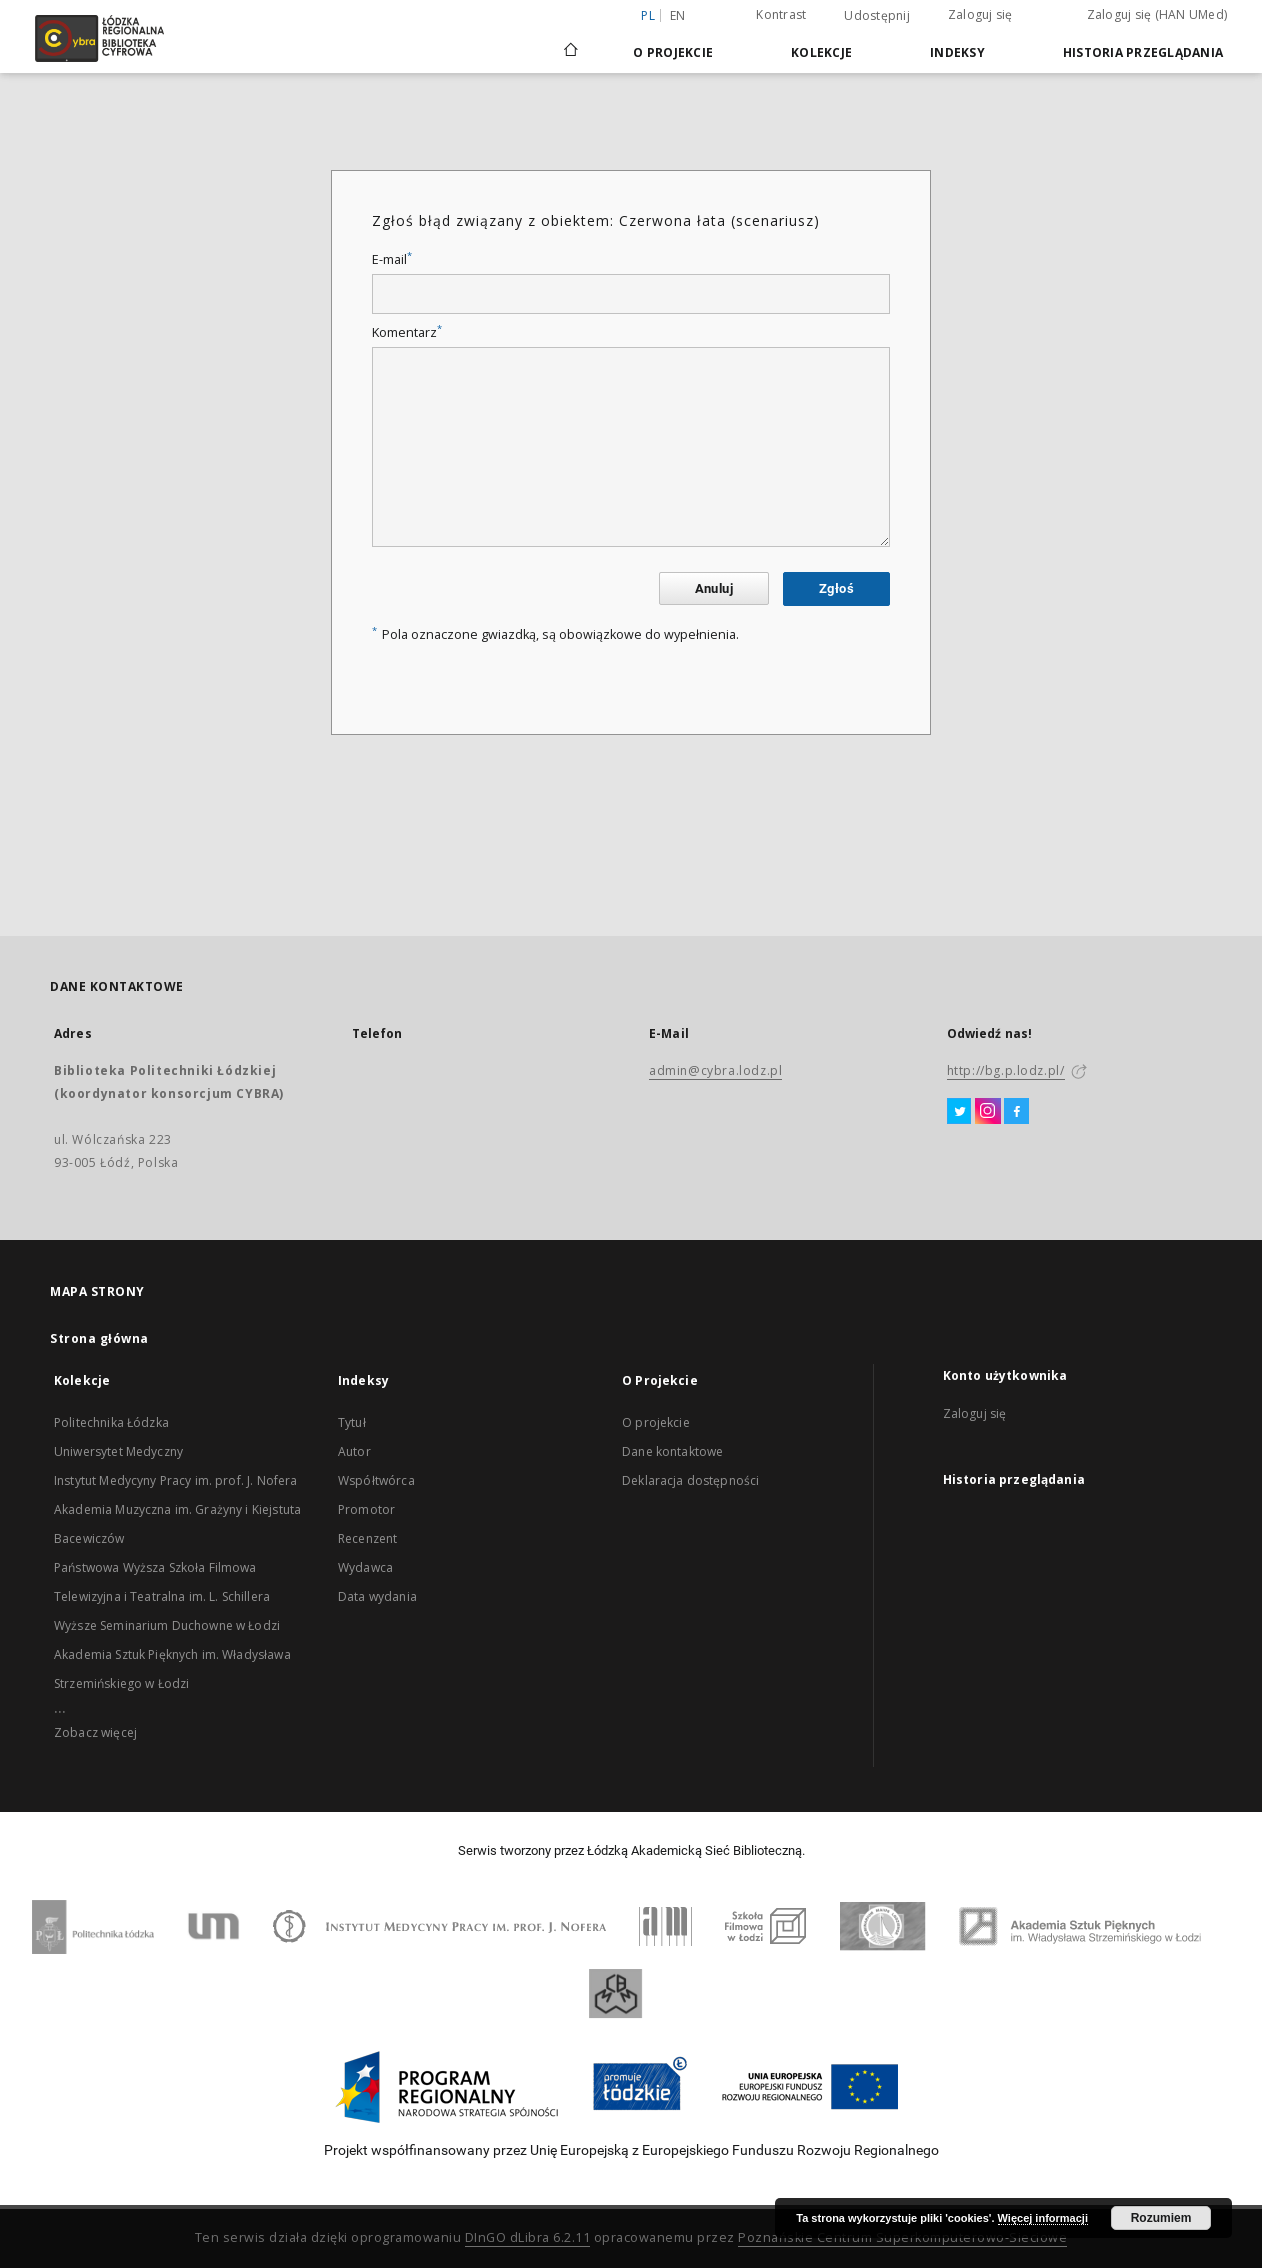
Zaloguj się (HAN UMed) (1157, 14)
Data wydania (377, 1596)
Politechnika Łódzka (111, 1422)
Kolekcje (821, 52)
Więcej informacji (1043, 2218)
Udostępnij (877, 16)
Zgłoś (836, 588)
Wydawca (365, 1567)
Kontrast (781, 14)
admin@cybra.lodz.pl (715, 1070)
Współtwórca (376, 1480)
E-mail (392, 259)
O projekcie (656, 1422)
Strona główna (99, 1338)
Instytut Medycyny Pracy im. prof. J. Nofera (175, 1480)
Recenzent (367, 1538)
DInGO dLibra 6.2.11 (528, 2237)
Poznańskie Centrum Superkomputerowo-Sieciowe (902, 2237)
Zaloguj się (980, 14)
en (678, 15)
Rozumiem (1161, 2218)
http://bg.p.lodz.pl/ (1006, 1070)
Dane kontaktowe (672, 1451)
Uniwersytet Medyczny (118, 1451)
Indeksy (957, 52)
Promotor (366, 1509)
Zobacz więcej (95, 1732)
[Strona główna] (571, 41)
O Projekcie (673, 52)
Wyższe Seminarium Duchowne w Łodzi (167, 1625)
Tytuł (352, 1422)
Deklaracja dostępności (690, 1480)
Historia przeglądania (1143, 52)
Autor (354, 1451)
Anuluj (714, 588)
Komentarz (407, 332)
